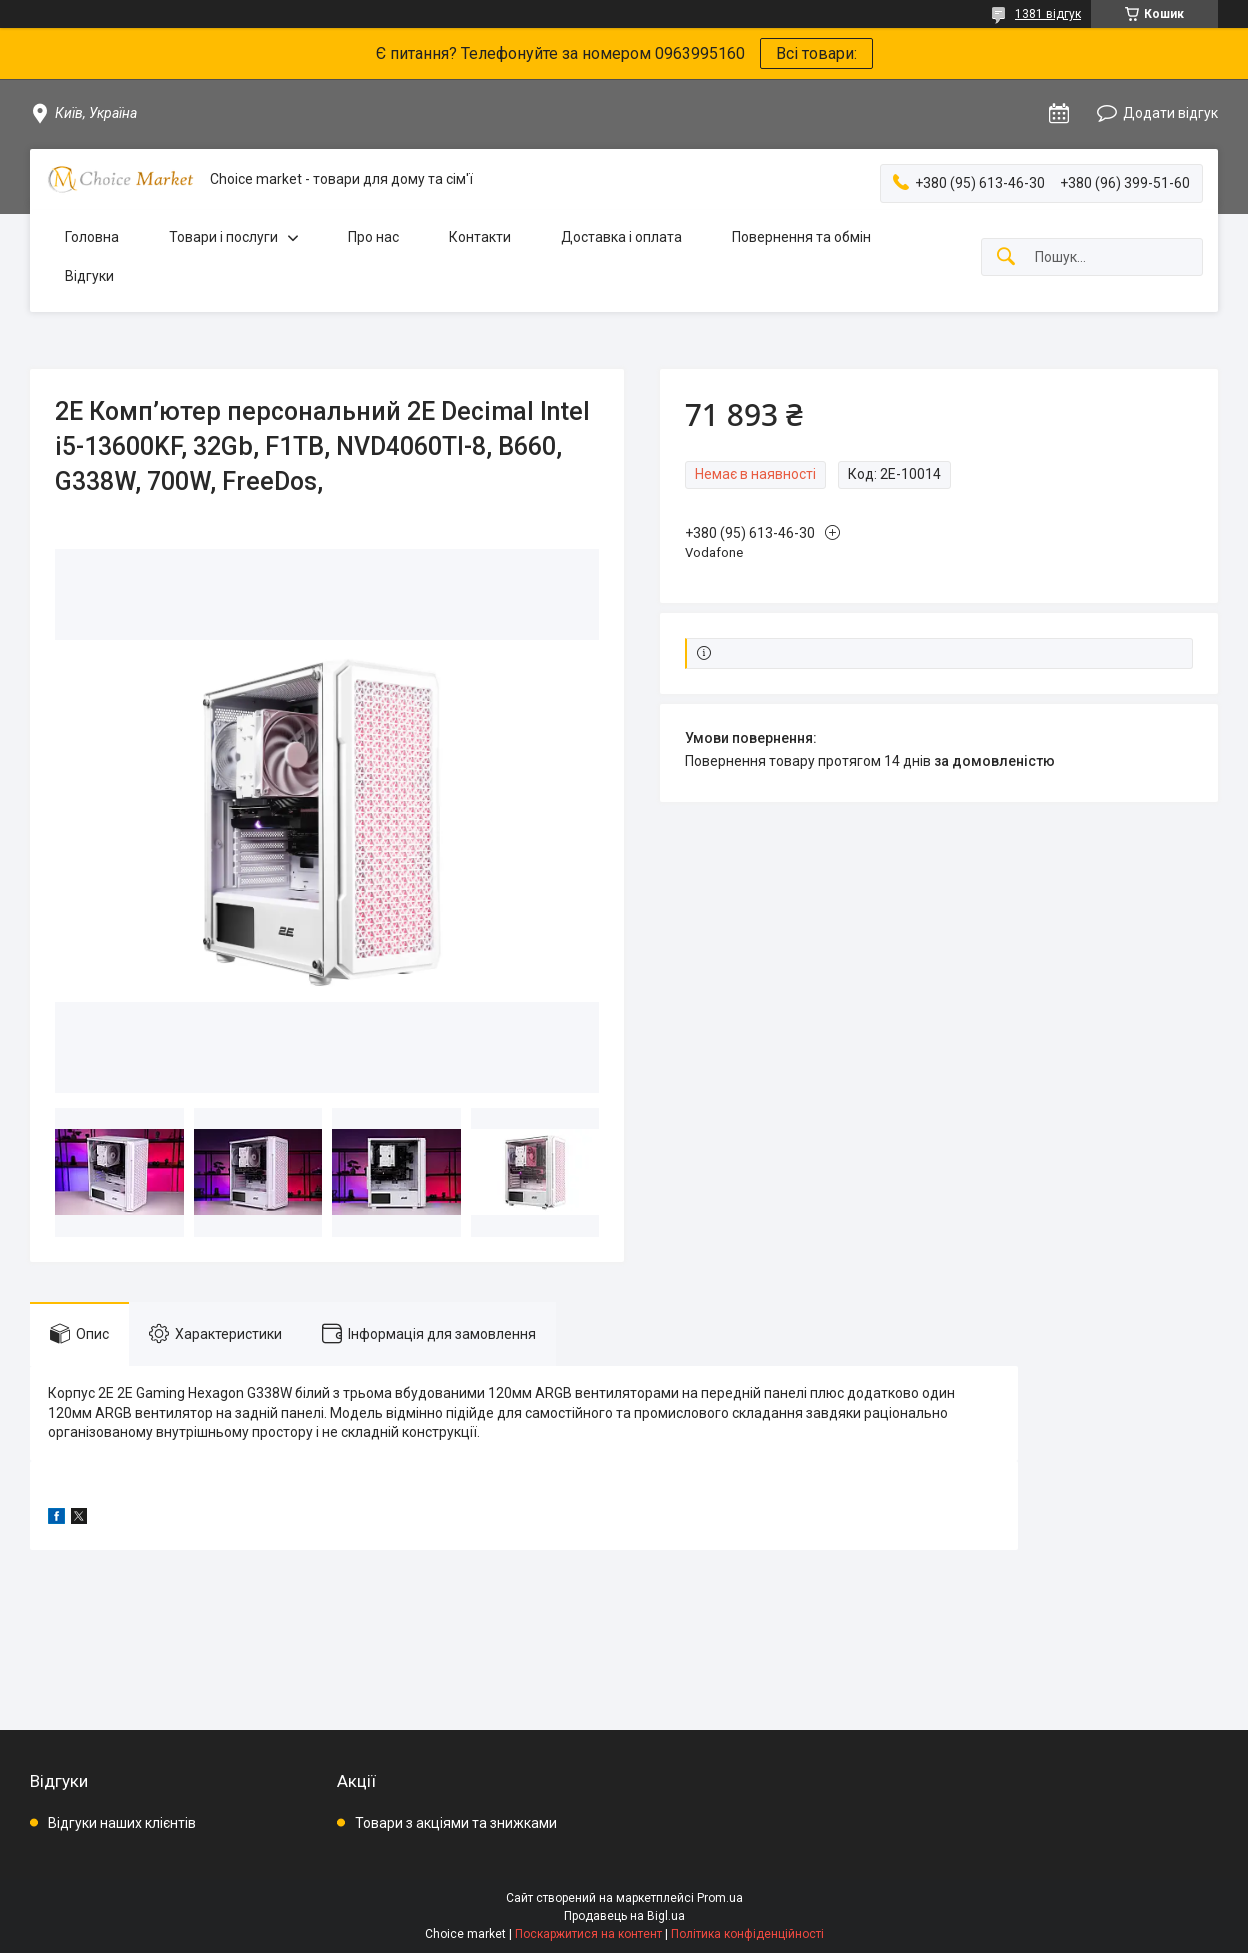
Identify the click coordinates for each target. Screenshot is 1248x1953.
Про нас (373, 237)
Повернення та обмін (801, 237)
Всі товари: (816, 53)
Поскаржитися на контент (588, 1934)
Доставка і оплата (621, 237)
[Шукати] (1006, 257)
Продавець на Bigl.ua (624, 1916)
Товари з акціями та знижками (456, 1823)
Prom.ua (720, 1898)
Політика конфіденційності (747, 1934)
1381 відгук (1048, 14)
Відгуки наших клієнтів (122, 1823)
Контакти (480, 237)
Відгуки (89, 276)
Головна (92, 237)
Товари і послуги (223, 237)
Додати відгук (1170, 113)
